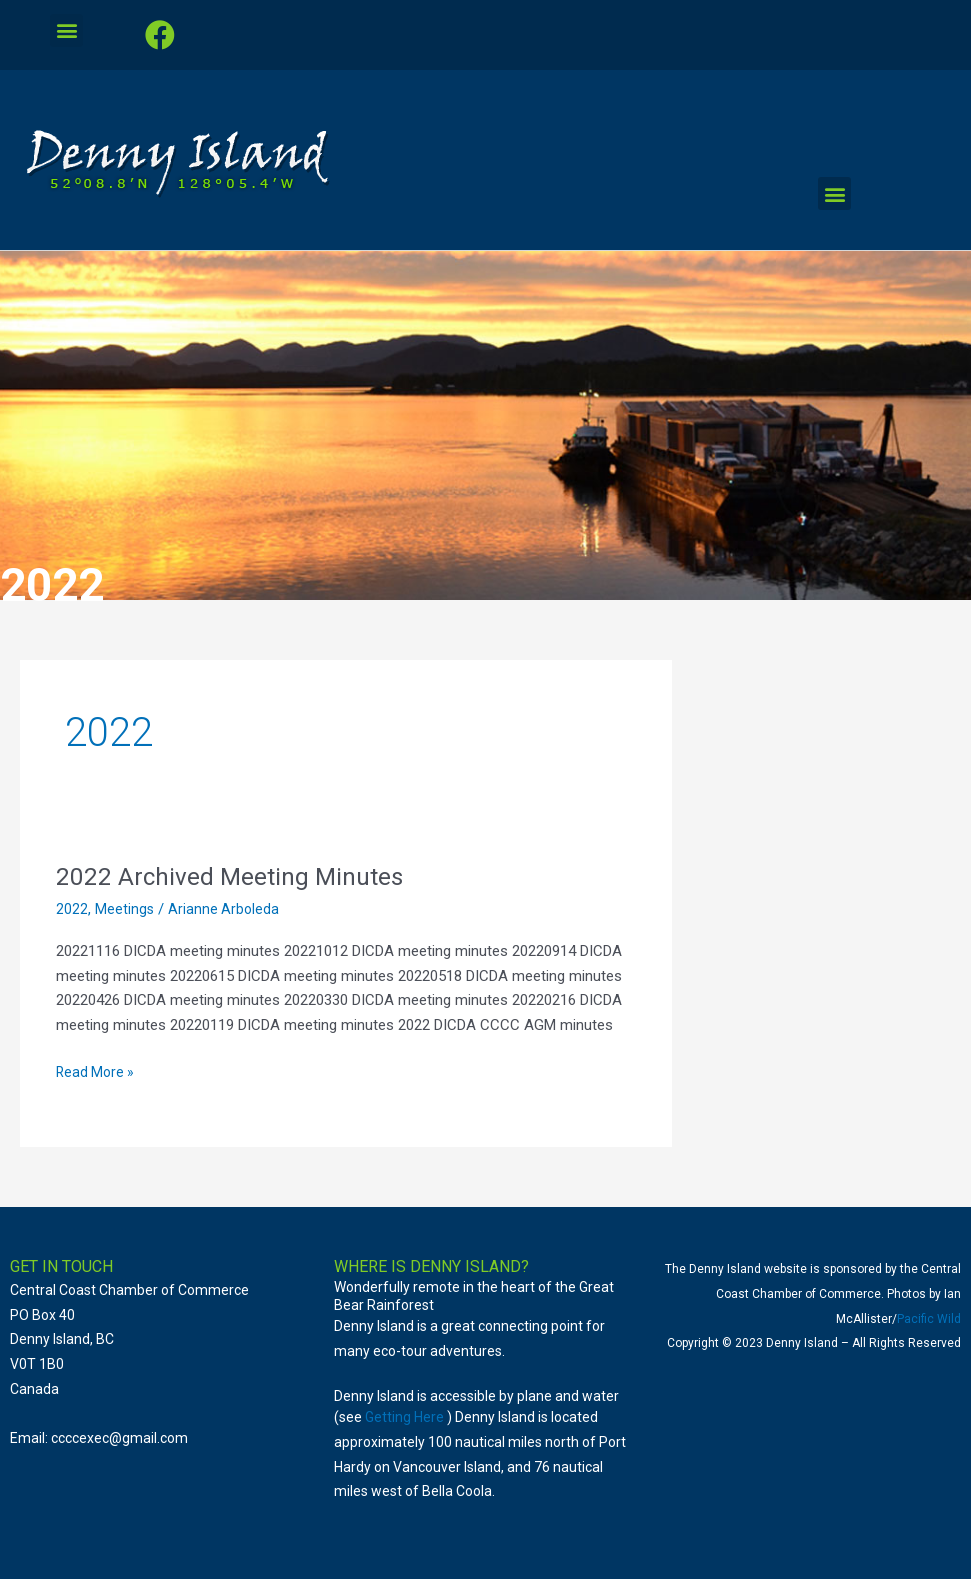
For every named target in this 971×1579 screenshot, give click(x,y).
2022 (72, 909)
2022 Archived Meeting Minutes (238, 876)
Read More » (97, 1070)
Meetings (125, 909)
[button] (66, 30)
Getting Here (404, 1417)
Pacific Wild (929, 1319)
